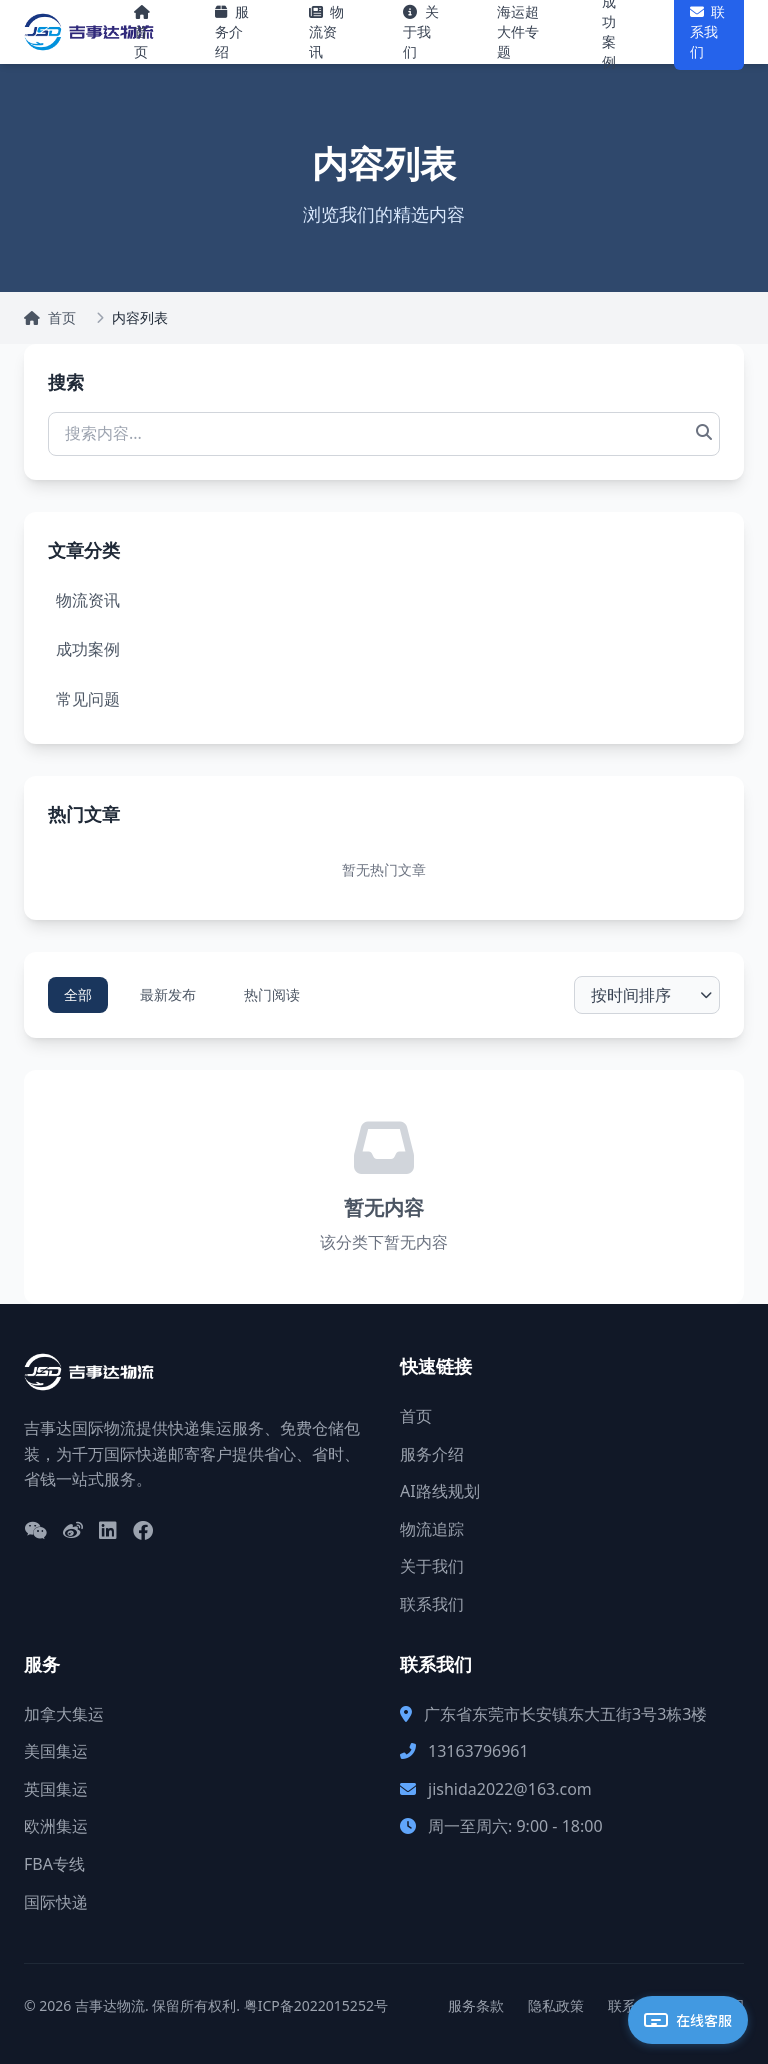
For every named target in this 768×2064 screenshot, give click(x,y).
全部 (78, 994)
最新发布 (168, 994)
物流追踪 (432, 1529)
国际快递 (56, 1902)
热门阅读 (272, 994)
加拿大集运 (64, 1714)
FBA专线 (54, 1864)
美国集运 (56, 1751)
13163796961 (478, 1751)
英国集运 (56, 1789)
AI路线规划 (440, 1491)
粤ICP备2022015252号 (316, 2005)
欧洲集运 (56, 1826)
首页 (50, 317)
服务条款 (476, 2005)
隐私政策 (556, 2005)
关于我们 (432, 1566)
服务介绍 (432, 1454)
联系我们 (432, 1604)
